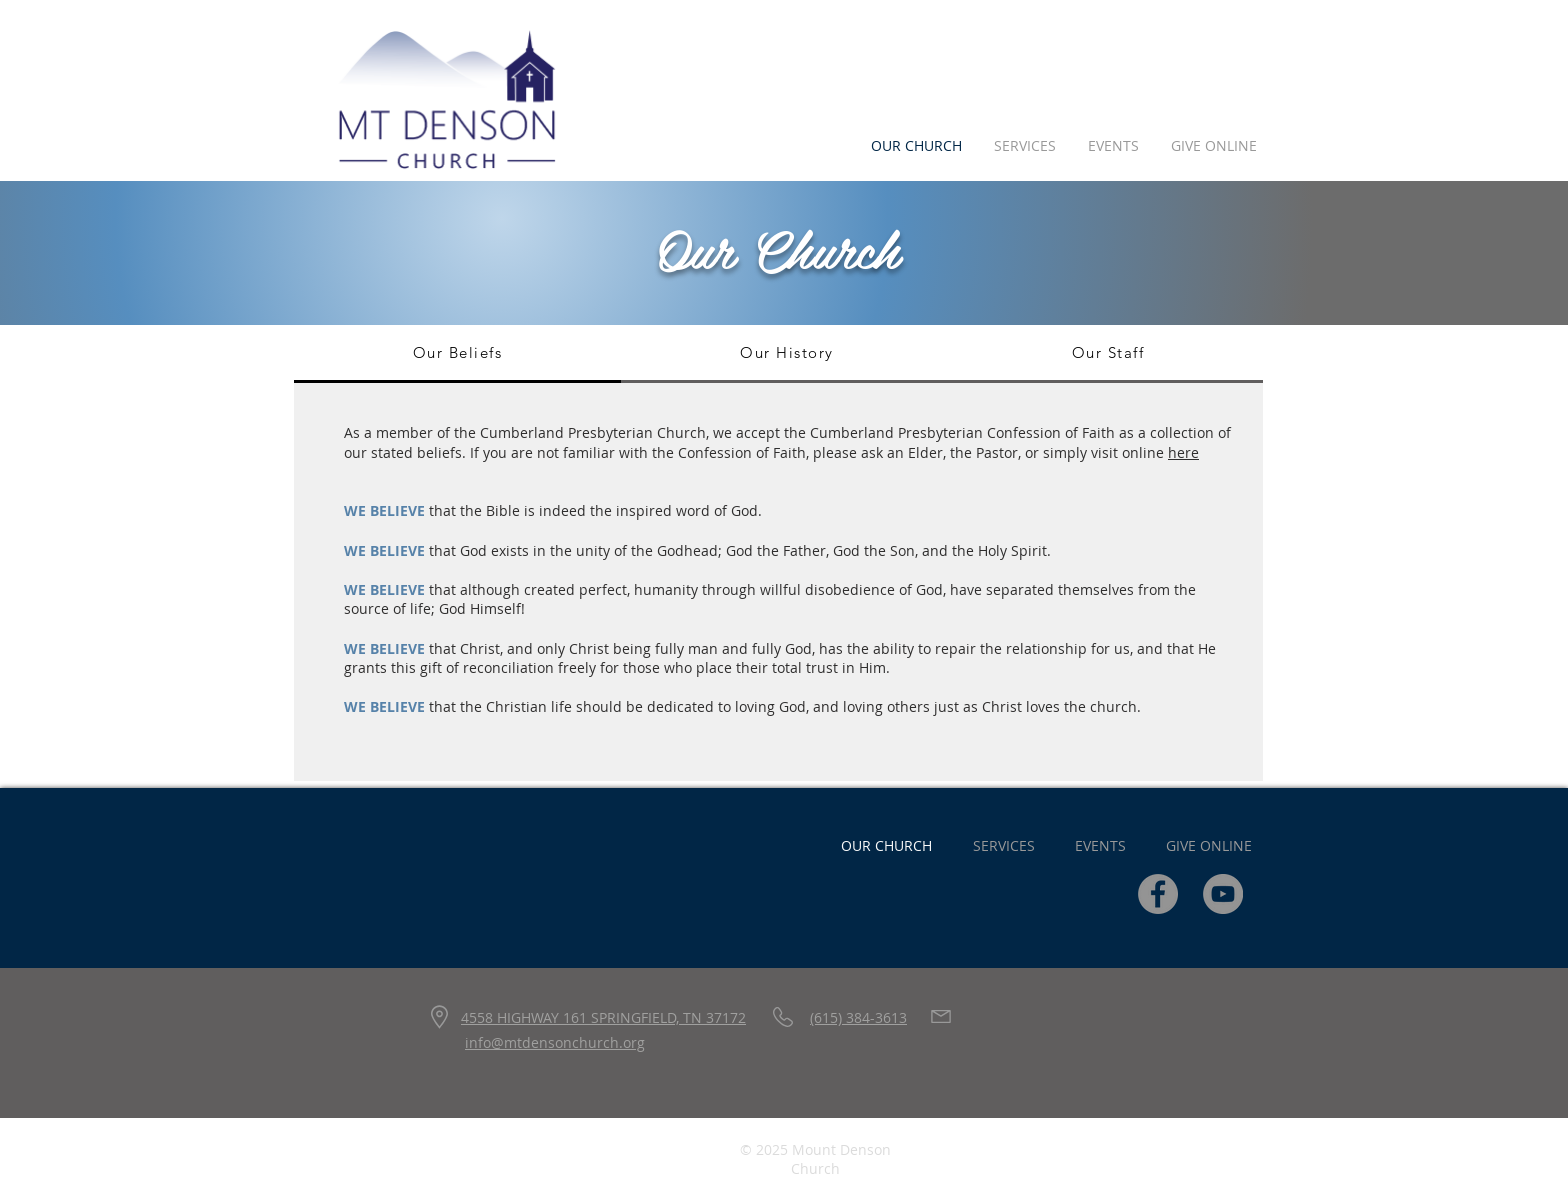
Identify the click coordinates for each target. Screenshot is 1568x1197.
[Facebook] (1158, 894)
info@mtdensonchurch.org (555, 1042)
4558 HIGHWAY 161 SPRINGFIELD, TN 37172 (603, 1017)
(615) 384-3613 (858, 1017)
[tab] (457, 354)
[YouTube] (1223, 894)
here (1183, 452)
